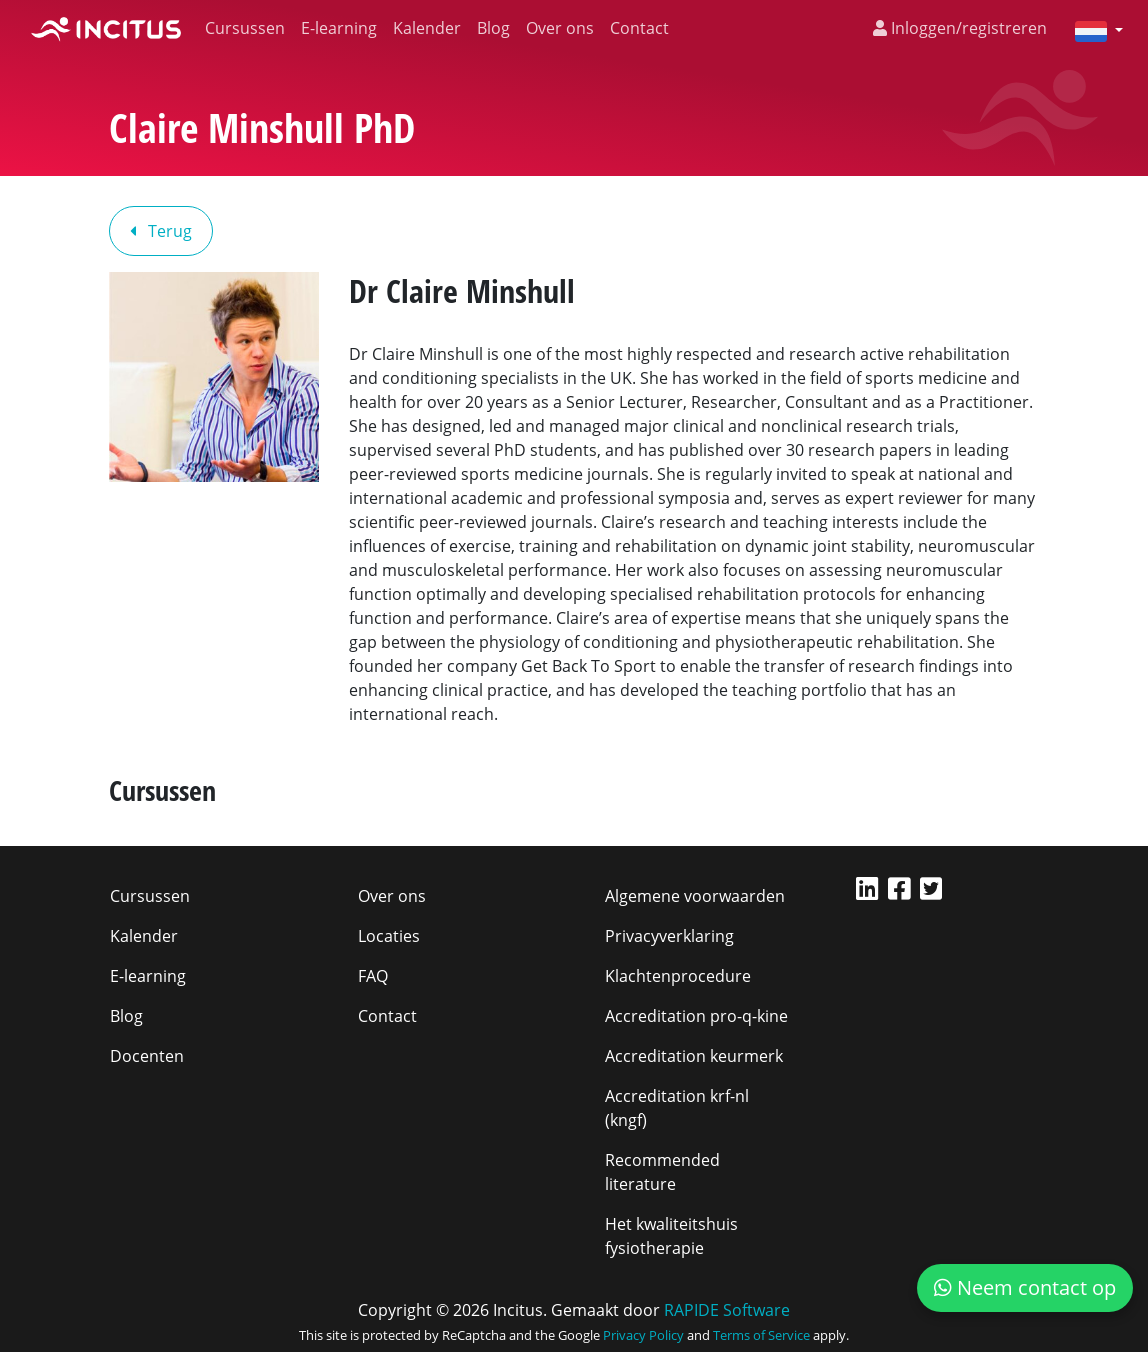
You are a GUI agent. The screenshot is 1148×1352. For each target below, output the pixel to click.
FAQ (373, 976)
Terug (161, 231)
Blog (493, 28)
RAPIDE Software (727, 1310)
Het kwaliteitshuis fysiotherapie (671, 1236)
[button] (1091, 30)
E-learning (339, 28)
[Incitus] (106, 28)
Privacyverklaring (669, 936)
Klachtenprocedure (678, 976)
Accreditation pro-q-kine (696, 1016)
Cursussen (245, 28)
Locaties (389, 936)
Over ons (560, 28)
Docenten (147, 1056)
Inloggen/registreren (960, 28)
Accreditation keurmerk (694, 1056)
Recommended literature (662, 1172)
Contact (639, 28)
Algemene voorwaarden (695, 896)
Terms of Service (761, 1335)
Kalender (427, 28)
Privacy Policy (643, 1335)
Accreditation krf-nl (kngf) (677, 1108)
